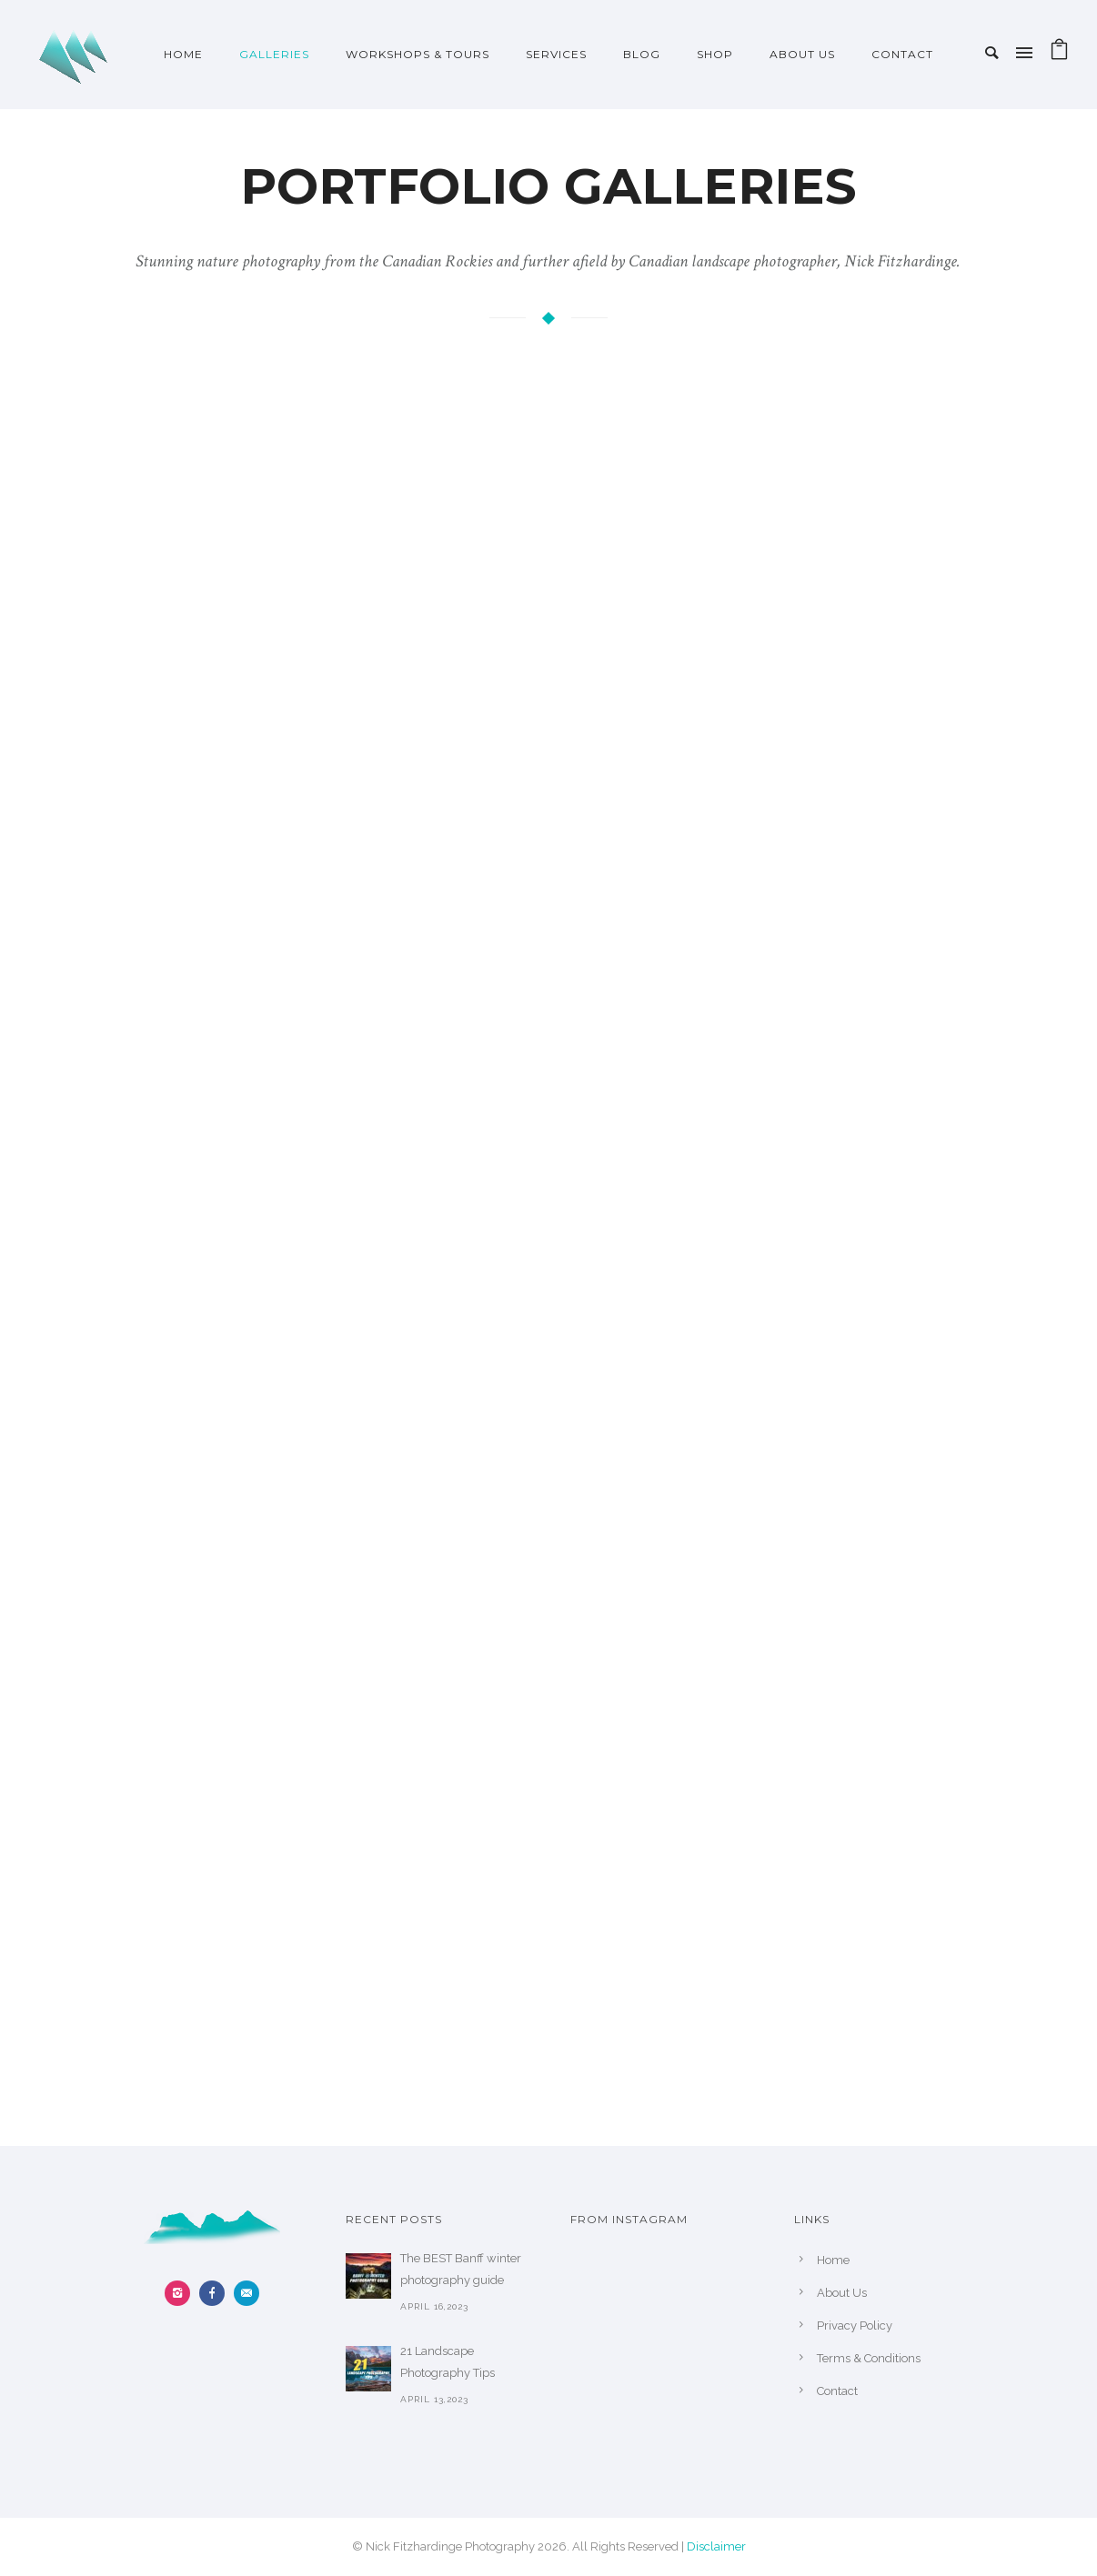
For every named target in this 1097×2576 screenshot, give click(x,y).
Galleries (274, 54)
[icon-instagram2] (182, 2293)
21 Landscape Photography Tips (447, 2362)
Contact (902, 54)
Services (556, 54)
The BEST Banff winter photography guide (460, 2269)
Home (183, 54)
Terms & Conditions (869, 2358)
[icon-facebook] (216, 2293)
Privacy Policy (854, 2325)
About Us (802, 54)
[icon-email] (246, 2293)
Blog (641, 54)
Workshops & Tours (417, 54)
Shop (715, 54)
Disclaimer (716, 2546)
